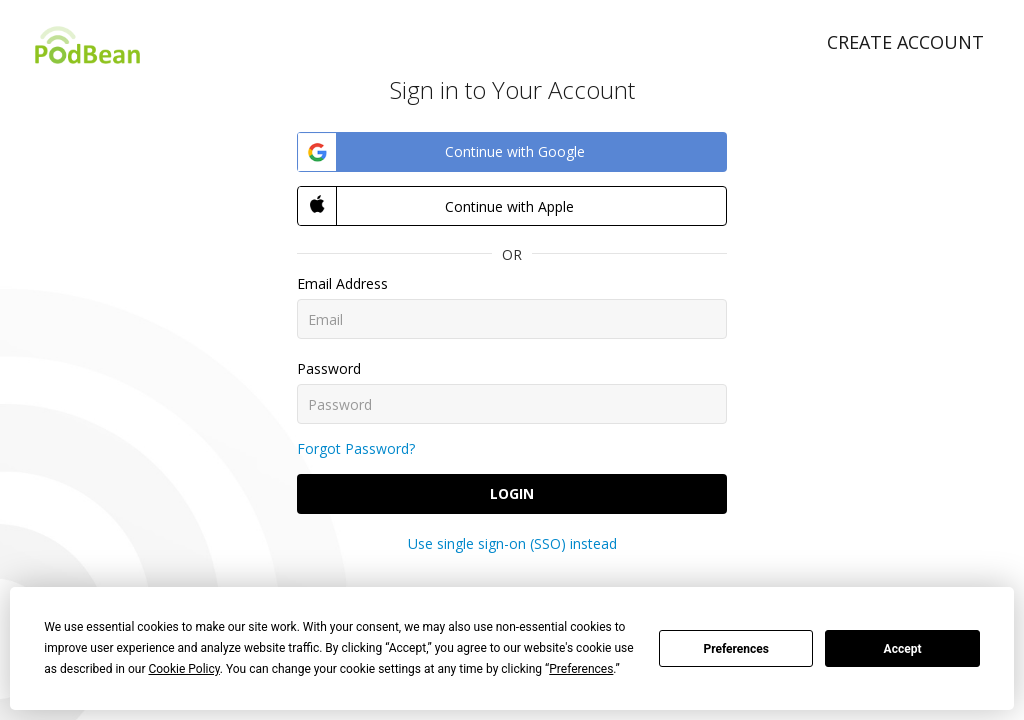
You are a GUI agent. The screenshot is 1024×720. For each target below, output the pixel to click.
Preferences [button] (581, 669)
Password (329, 368)
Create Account (905, 42)
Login (512, 493)
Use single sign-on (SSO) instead (512, 543)
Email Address (342, 283)
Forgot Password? (356, 448)
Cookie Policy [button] (183, 669)
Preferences (736, 649)
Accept (903, 649)
